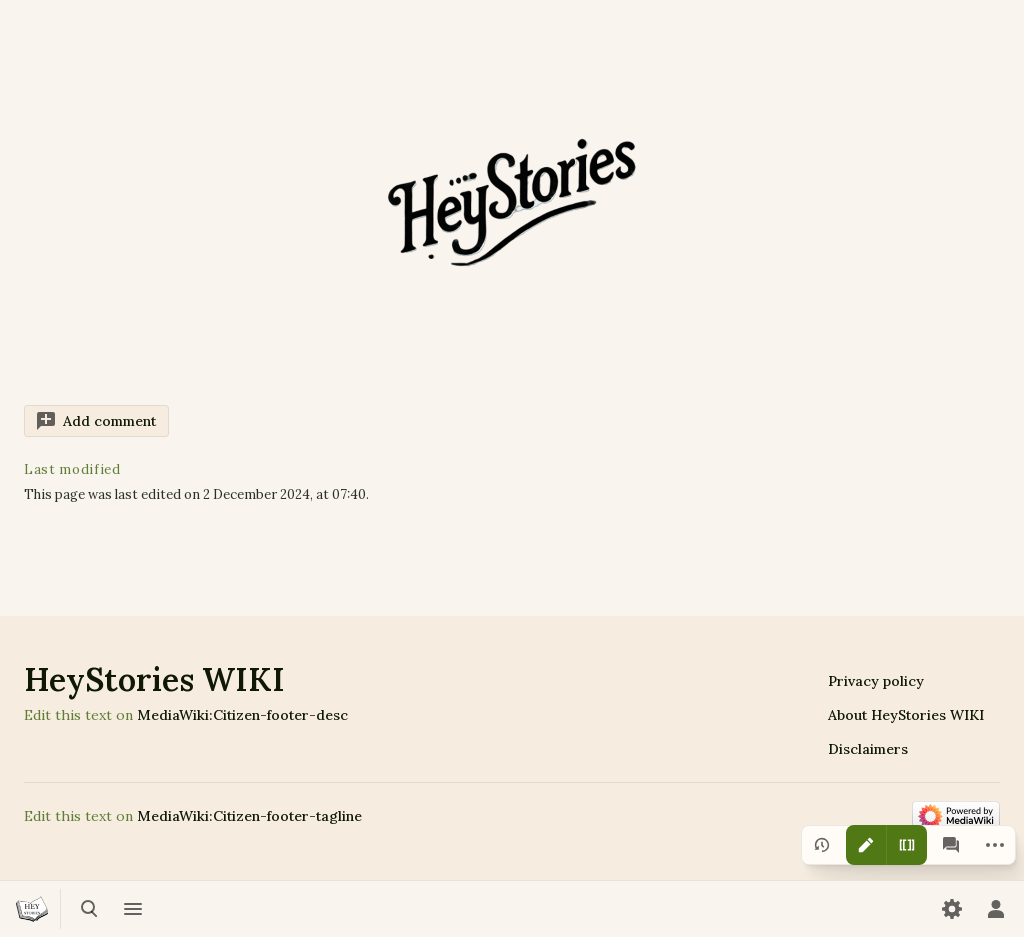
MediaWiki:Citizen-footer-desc (242, 715)
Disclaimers (868, 749)
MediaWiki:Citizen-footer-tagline (249, 816)
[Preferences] (952, 909)
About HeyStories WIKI (906, 715)
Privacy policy (876, 681)
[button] (96, 421)
